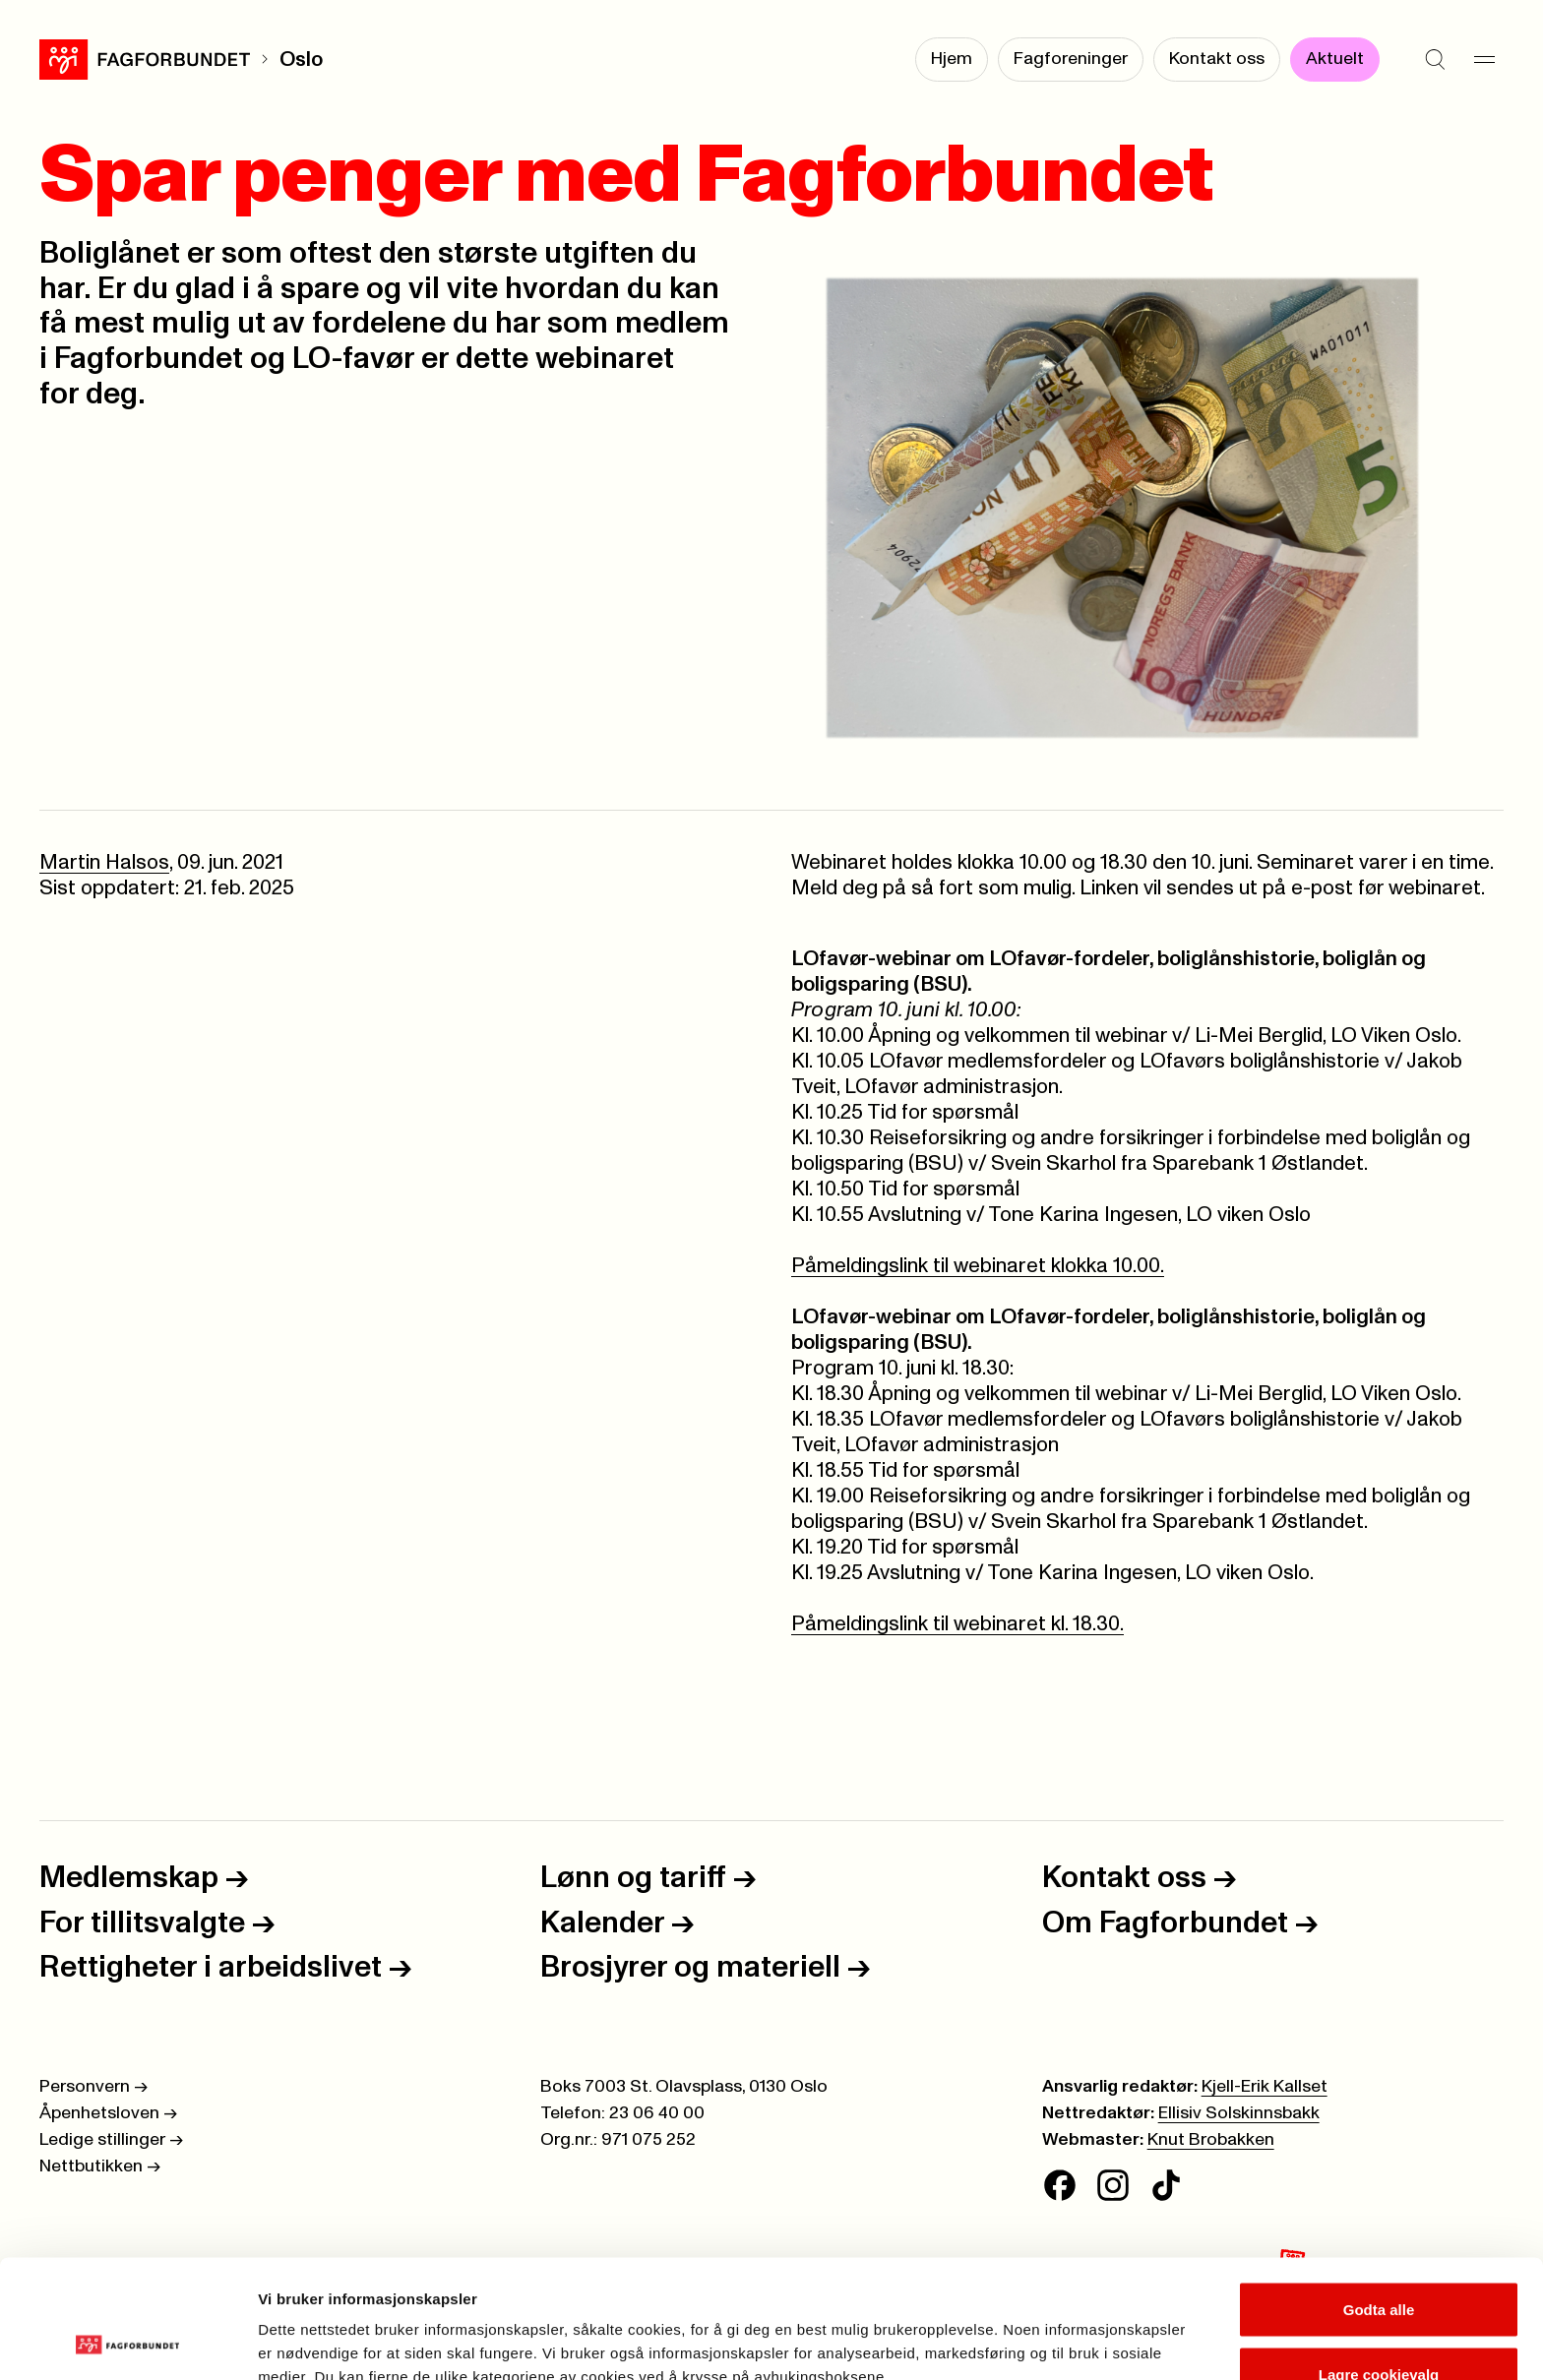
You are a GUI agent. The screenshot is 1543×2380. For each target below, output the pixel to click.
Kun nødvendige (1379, 2327)
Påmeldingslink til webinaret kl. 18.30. (957, 1624)
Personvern (93, 2087)
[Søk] (1434, 59)
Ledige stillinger (111, 2140)
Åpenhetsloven (108, 2113)
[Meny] (1484, 59)
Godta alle (1379, 2198)
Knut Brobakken (1210, 2140)
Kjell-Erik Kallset (1264, 2087)
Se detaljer (1058, 2329)
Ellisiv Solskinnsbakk (1239, 2113)
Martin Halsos (104, 862)
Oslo (301, 59)
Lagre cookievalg (1379, 2263)
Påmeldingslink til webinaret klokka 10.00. (977, 1265)
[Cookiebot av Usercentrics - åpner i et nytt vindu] (127, 2341)
